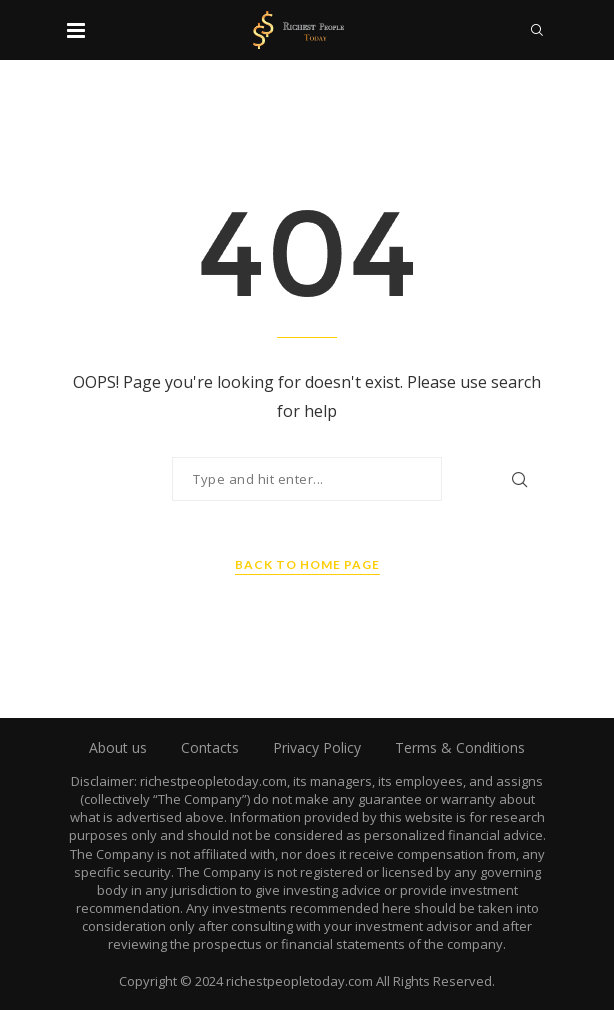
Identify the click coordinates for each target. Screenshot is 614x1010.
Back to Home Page (307, 564)
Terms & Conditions (460, 747)
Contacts (210, 747)
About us (118, 747)
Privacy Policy (317, 747)
